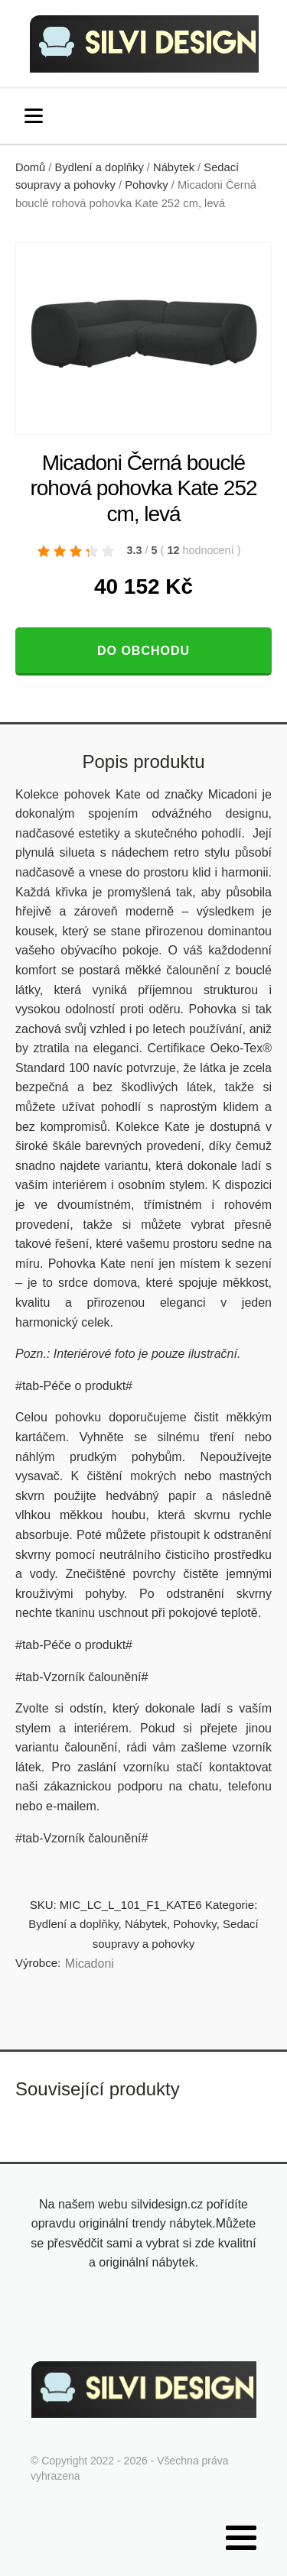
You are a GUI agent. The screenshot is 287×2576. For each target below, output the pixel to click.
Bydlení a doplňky (99, 167)
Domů (30, 167)
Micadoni (89, 1963)
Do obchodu (143, 650)
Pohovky (146, 185)
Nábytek (173, 167)
